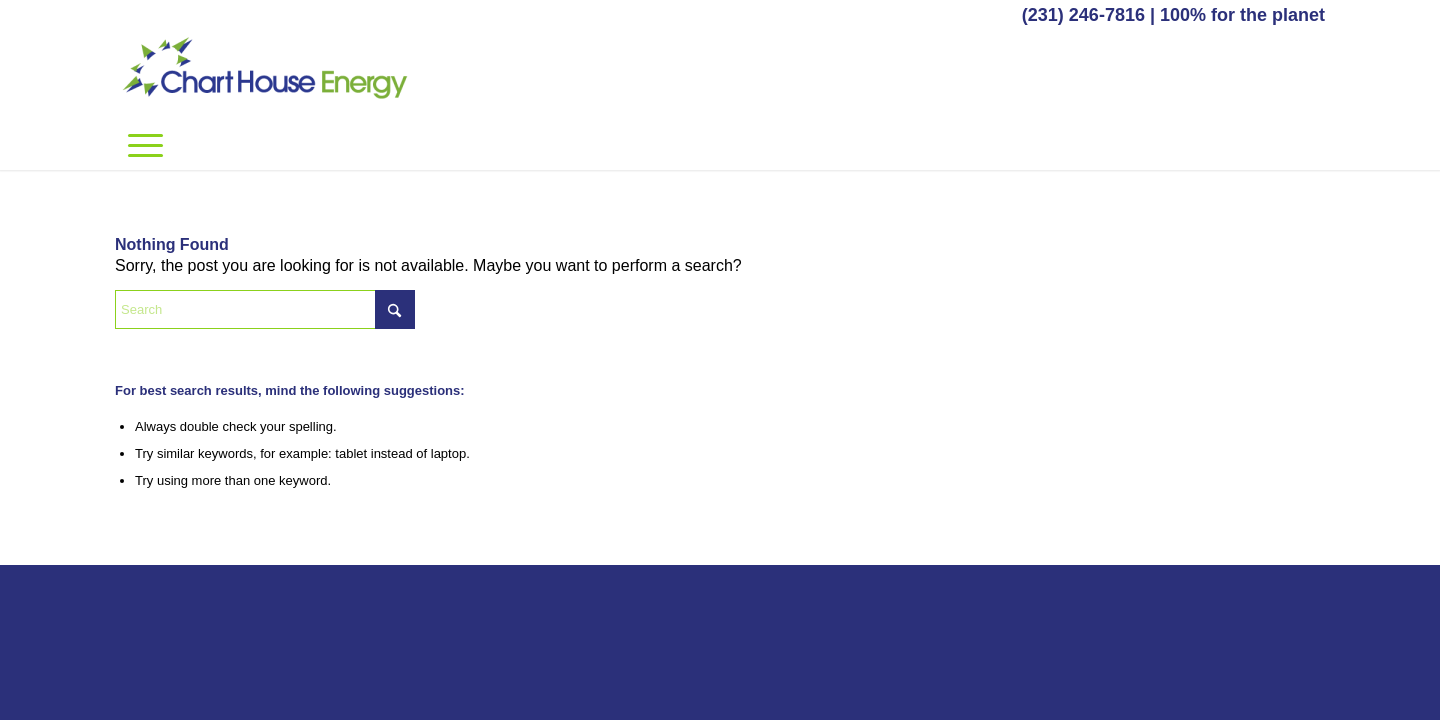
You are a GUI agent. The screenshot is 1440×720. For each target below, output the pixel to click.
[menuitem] (145, 145)
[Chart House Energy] (265, 75)
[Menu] (145, 145)
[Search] (265, 309)
